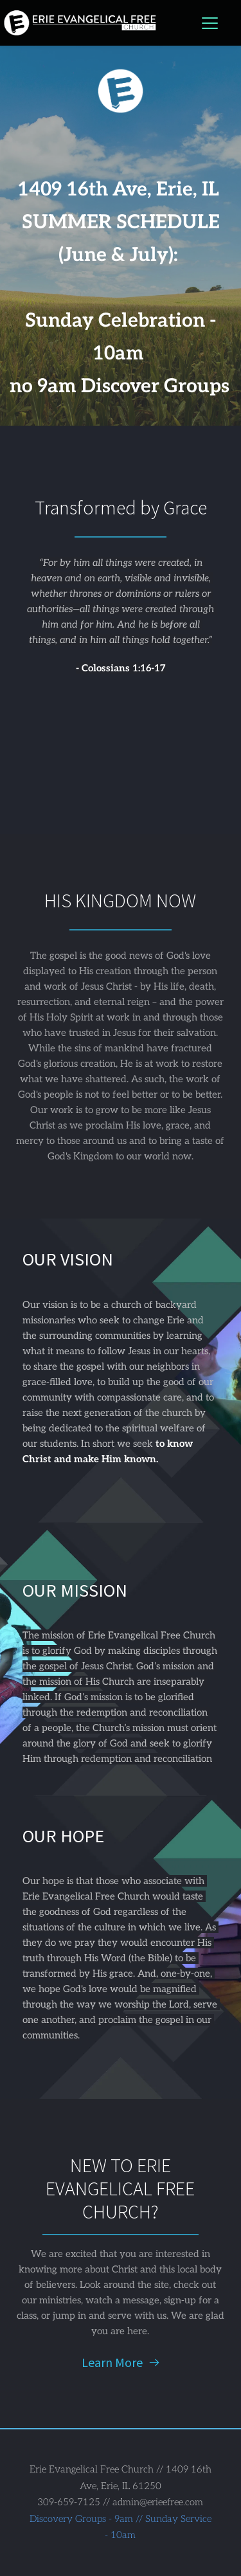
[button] (210, 23)
